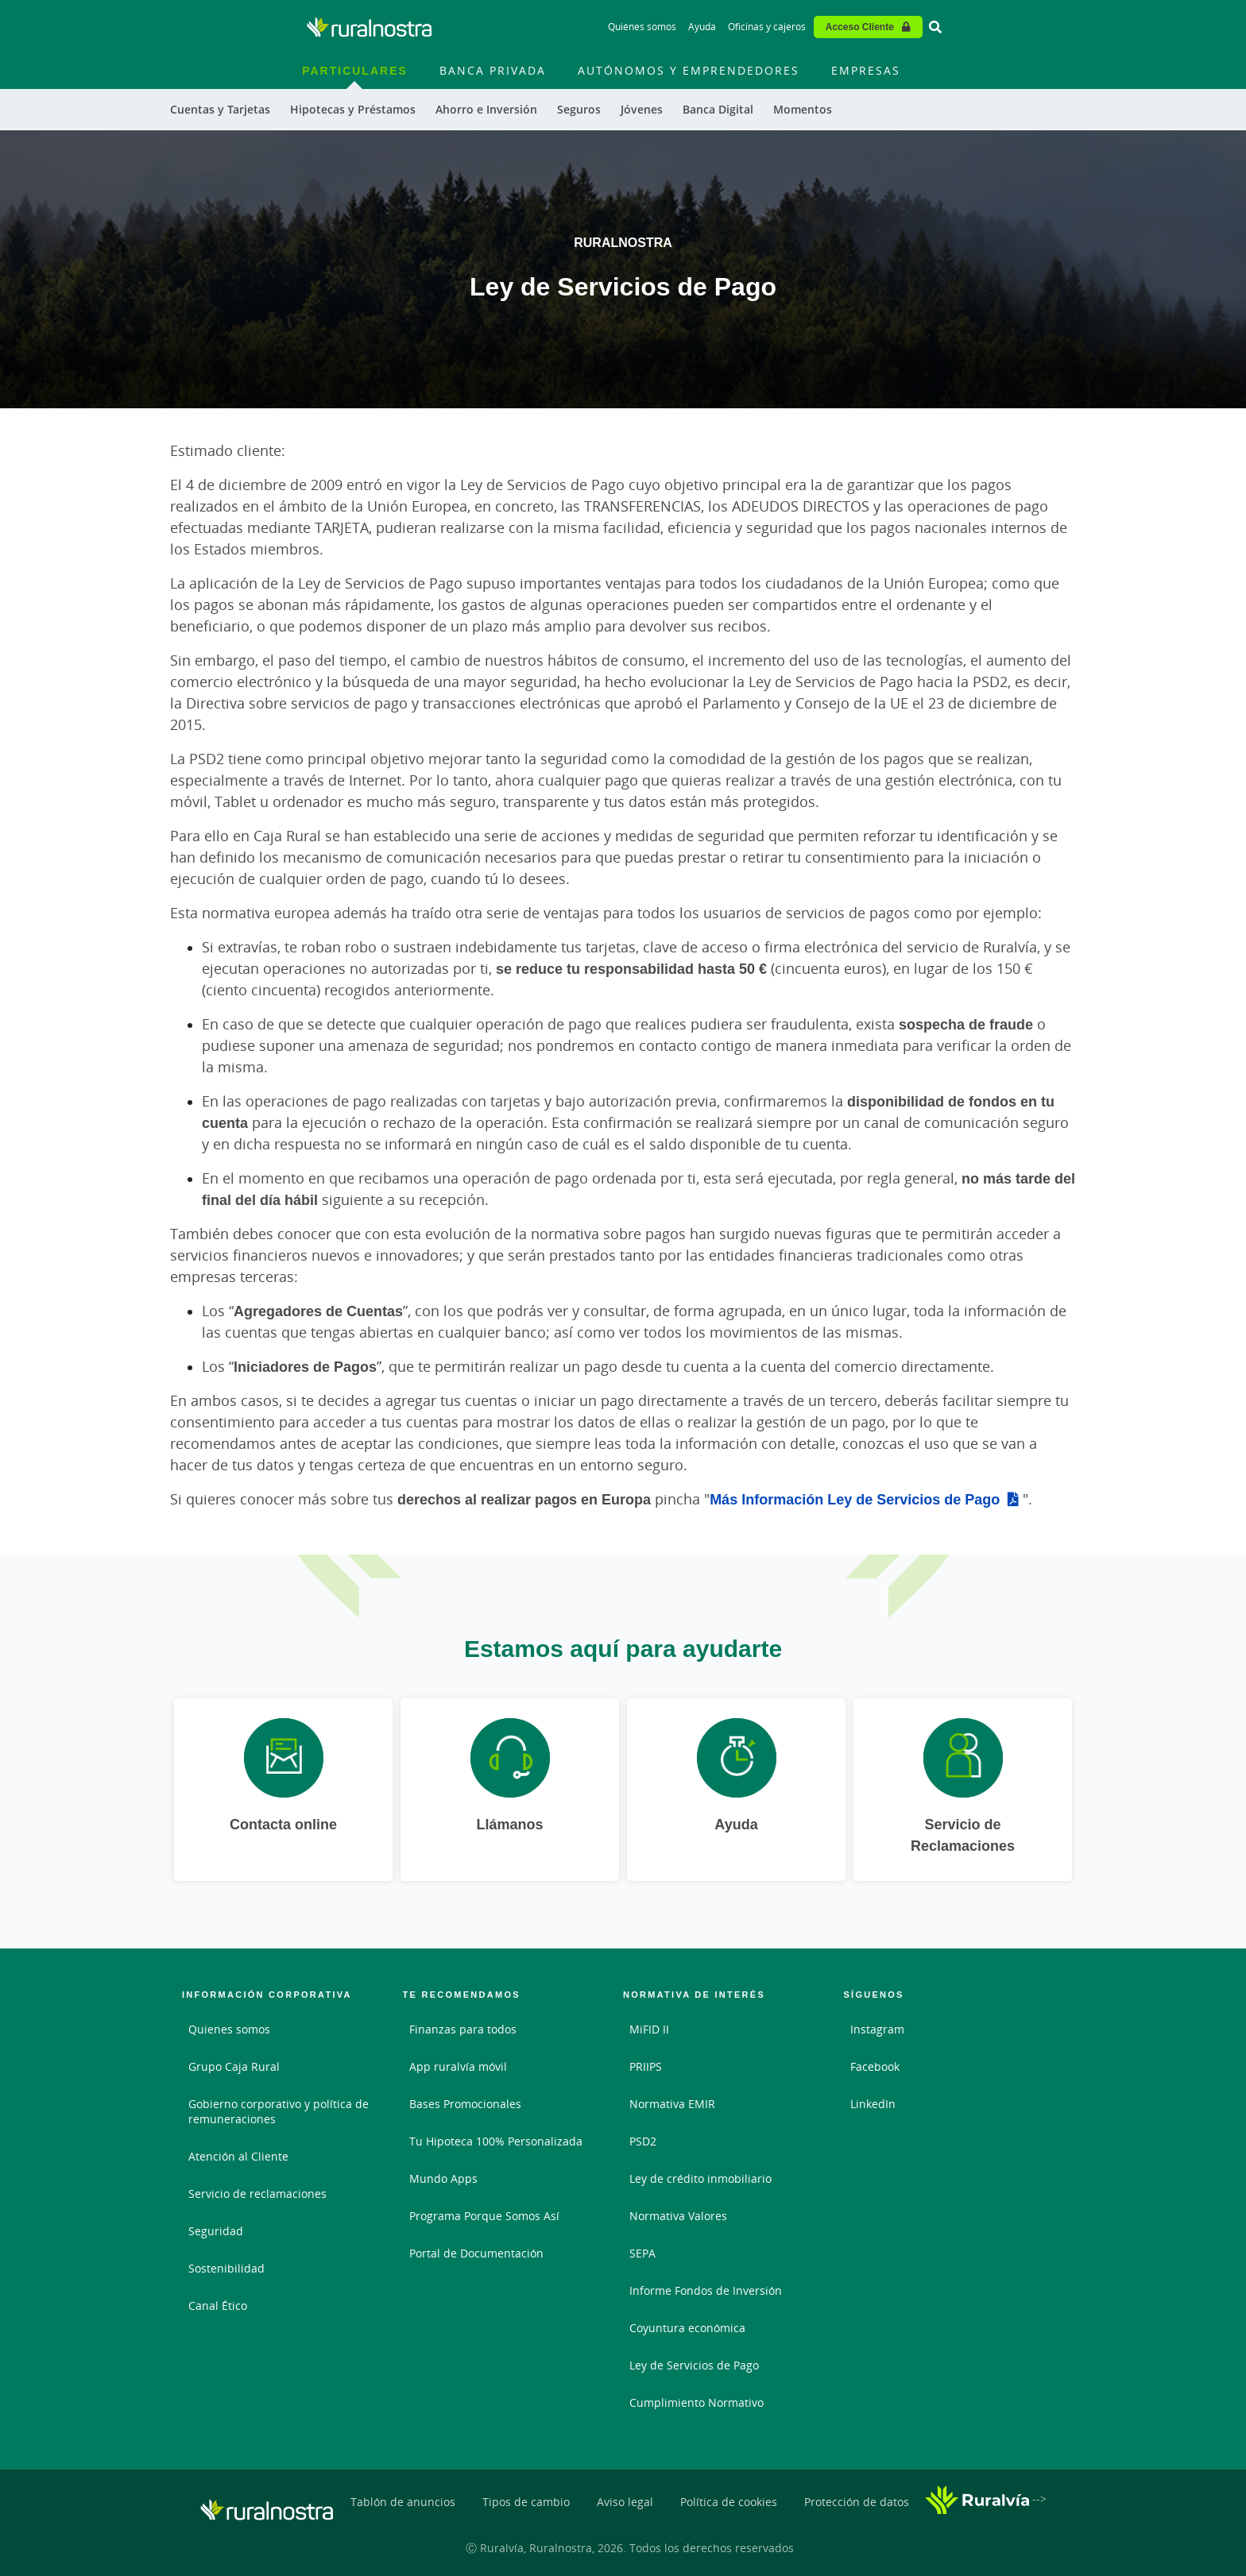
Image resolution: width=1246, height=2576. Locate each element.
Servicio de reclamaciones (257, 2193)
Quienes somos (229, 2029)
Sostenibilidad (226, 2268)
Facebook (875, 2066)
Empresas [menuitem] (865, 70)
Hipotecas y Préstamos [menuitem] (353, 109)
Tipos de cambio (526, 2501)
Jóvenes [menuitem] (642, 109)
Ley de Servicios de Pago (694, 2365)
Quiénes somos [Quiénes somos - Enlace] (642, 26)
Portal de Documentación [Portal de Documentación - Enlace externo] (476, 2253)
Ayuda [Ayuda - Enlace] (702, 26)
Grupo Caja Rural (234, 2066)
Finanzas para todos (463, 2029)
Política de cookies (728, 2501)
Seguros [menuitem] (579, 109)
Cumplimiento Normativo (696, 2402)
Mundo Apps (443, 2178)
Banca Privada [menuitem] (492, 70)
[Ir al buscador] (935, 27)
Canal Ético (217, 2305)
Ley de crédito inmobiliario (700, 2178)
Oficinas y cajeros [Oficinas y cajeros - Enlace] (767, 26)
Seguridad (215, 2230)
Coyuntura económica (687, 2327)
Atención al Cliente (238, 2156)
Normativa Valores (678, 2215)
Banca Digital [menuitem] (718, 109)
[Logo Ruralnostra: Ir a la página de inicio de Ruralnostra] (369, 27)
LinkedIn (873, 2103)
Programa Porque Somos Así (484, 2215)
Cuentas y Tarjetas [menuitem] (220, 109)
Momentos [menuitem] (802, 109)
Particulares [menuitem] (355, 70)
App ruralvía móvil (458, 2066)
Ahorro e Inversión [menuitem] (486, 109)
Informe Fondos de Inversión (705, 2290)
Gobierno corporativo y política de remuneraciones (278, 2111)
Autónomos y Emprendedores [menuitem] (688, 70)
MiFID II (649, 2029)
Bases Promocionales (465, 2103)
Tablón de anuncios (402, 2501)
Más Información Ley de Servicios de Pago (855, 1498)
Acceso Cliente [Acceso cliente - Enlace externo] (860, 26)
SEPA (642, 2253)
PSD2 (642, 2141)
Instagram (877, 2029)
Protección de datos (856, 2501)
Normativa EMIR (672, 2103)
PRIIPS (645, 2066)
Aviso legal (625, 2501)
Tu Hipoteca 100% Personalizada (495, 2141)
